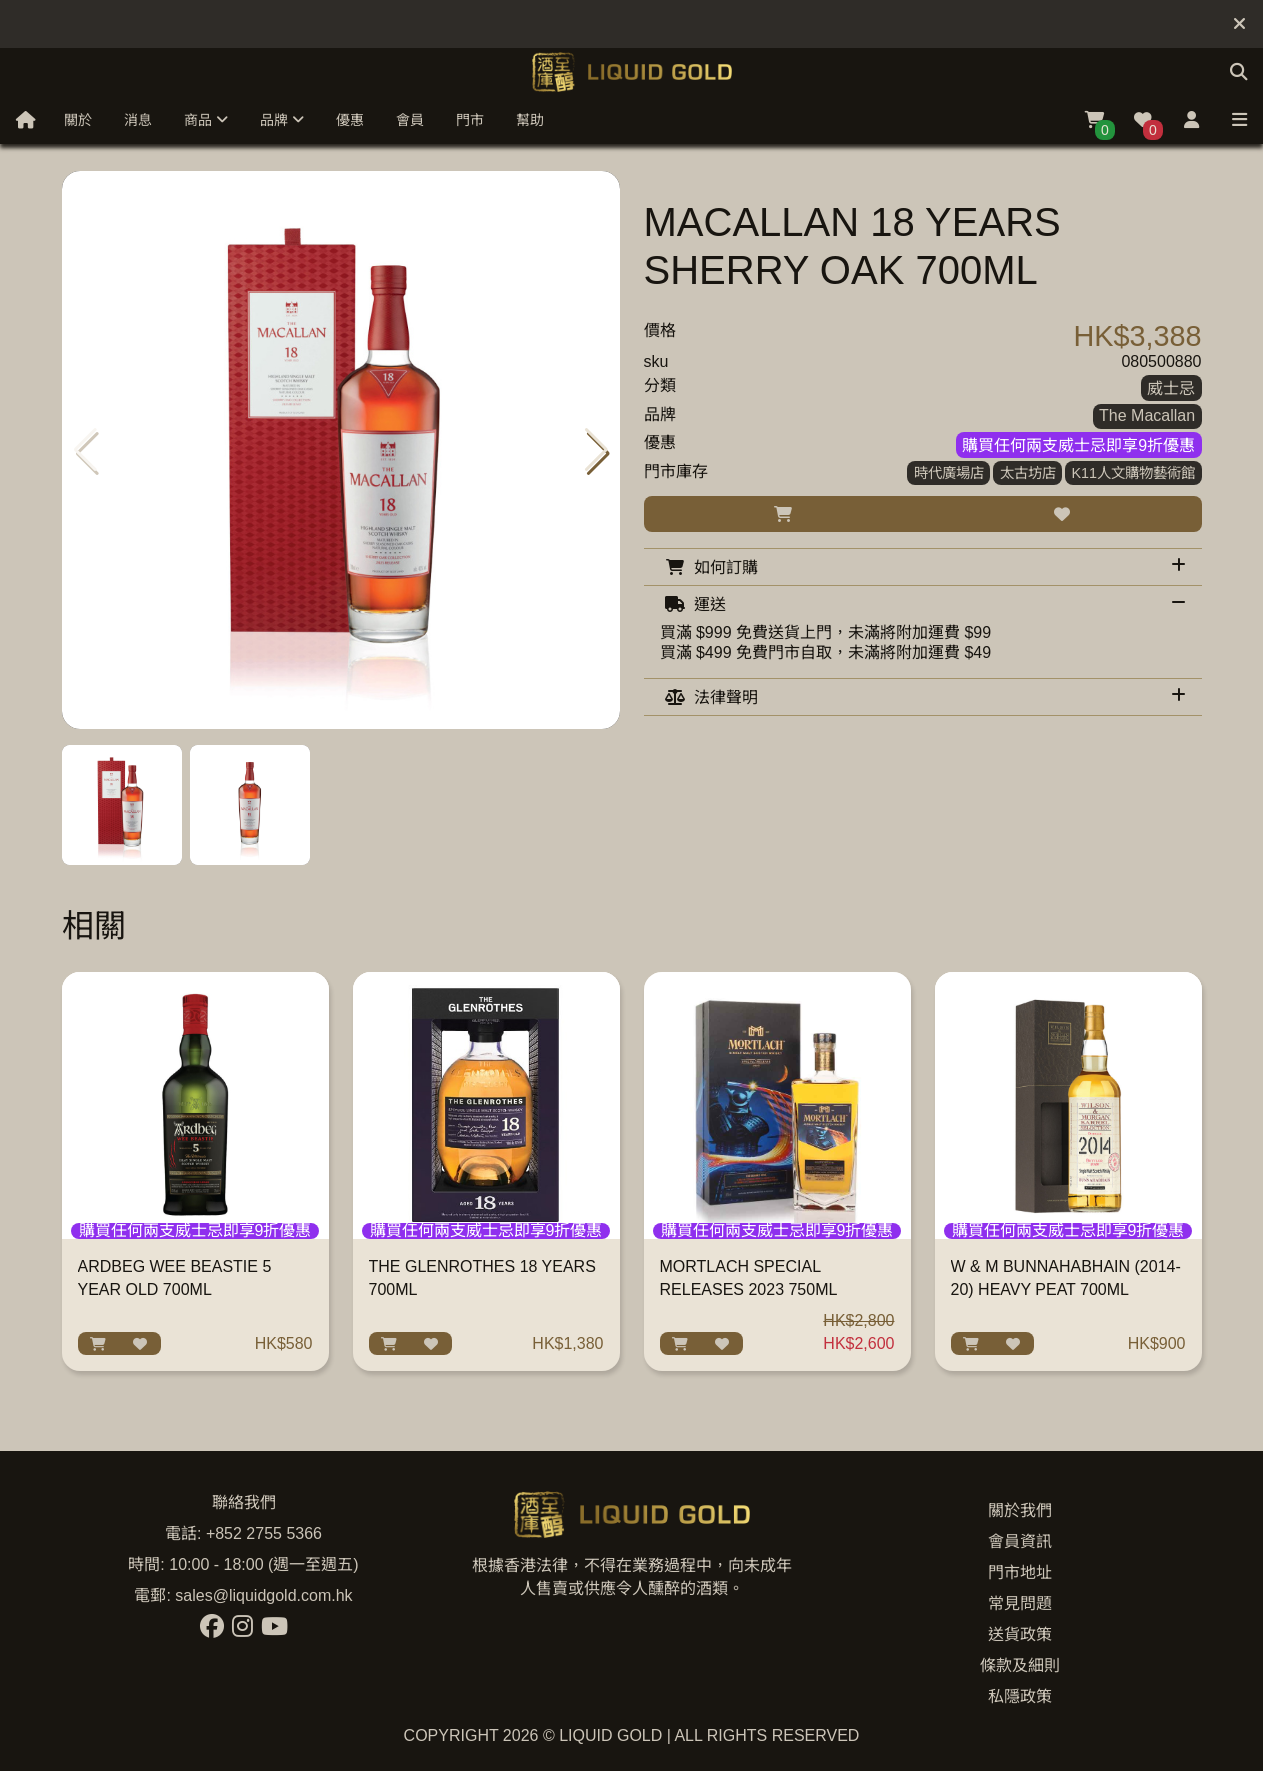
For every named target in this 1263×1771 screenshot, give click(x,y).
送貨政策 (1020, 1634)
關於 (78, 120)
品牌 (282, 120)
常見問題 (1020, 1603)
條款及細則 (1020, 1665)
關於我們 (1020, 1510)
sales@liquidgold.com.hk (263, 1595)
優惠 (350, 120)
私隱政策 (1020, 1696)
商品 (206, 120)
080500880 (1161, 361)
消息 (138, 120)
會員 (410, 120)
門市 (470, 120)
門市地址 (1020, 1572)
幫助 (530, 120)
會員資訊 (1020, 1541)
